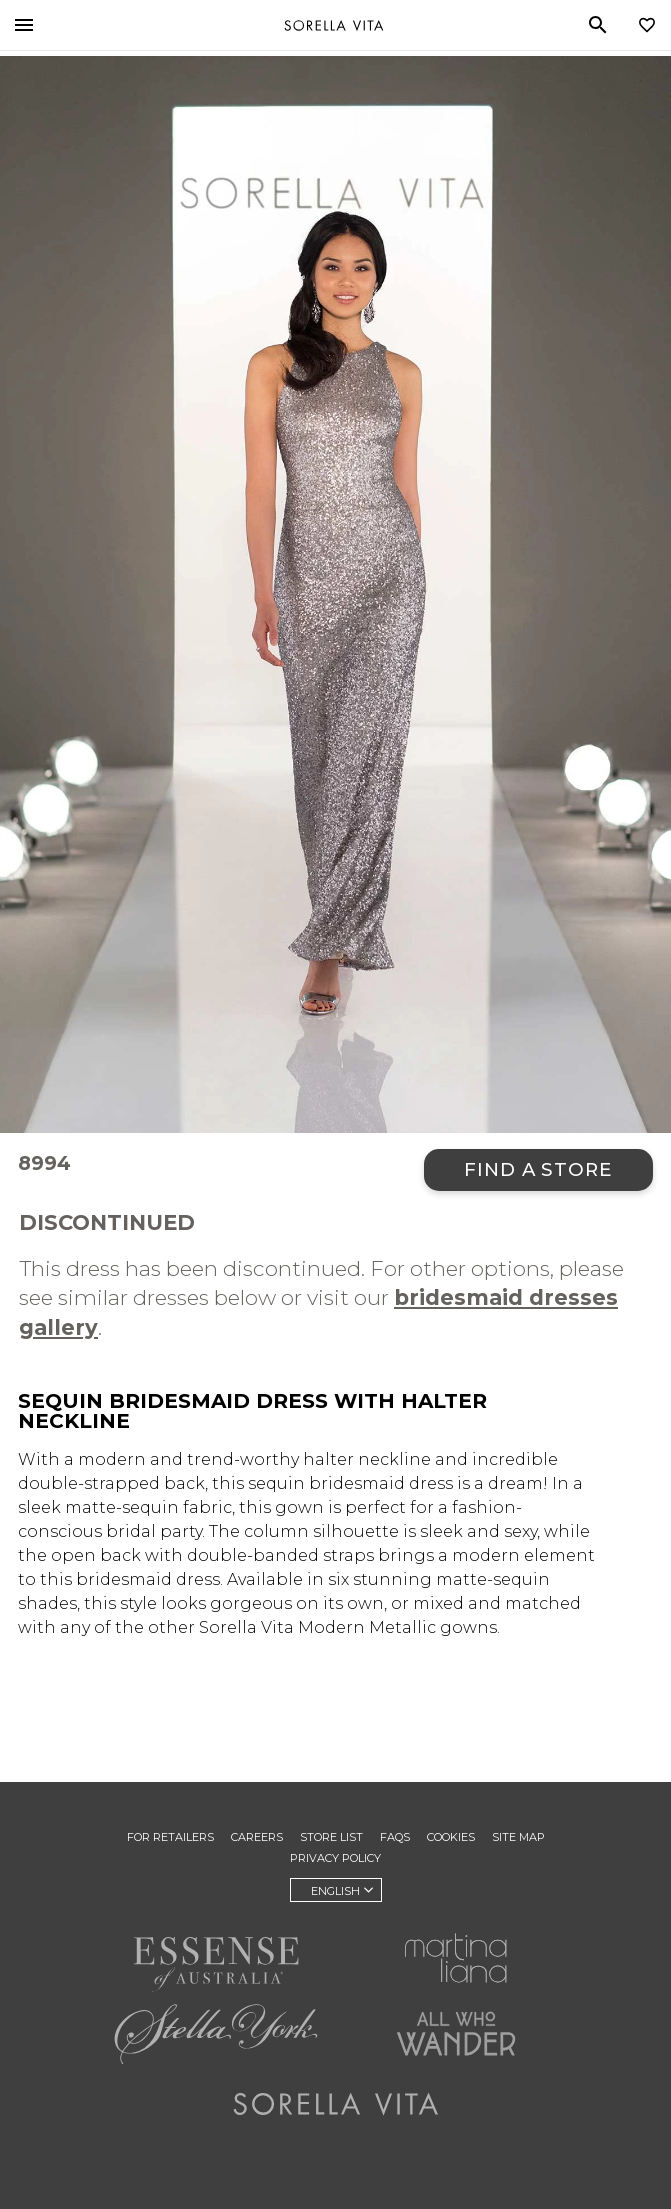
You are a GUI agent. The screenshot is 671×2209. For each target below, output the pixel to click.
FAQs (395, 1837)
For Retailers (170, 1837)
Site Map (518, 1837)
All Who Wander (456, 2034)
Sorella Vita (333, 25)
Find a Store (538, 1169)
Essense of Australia (216, 1964)
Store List (331, 1837)
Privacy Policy (335, 1858)
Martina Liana (456, 1958)
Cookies (451, 1837)
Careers (257, 1837)
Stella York (216, 2034)
